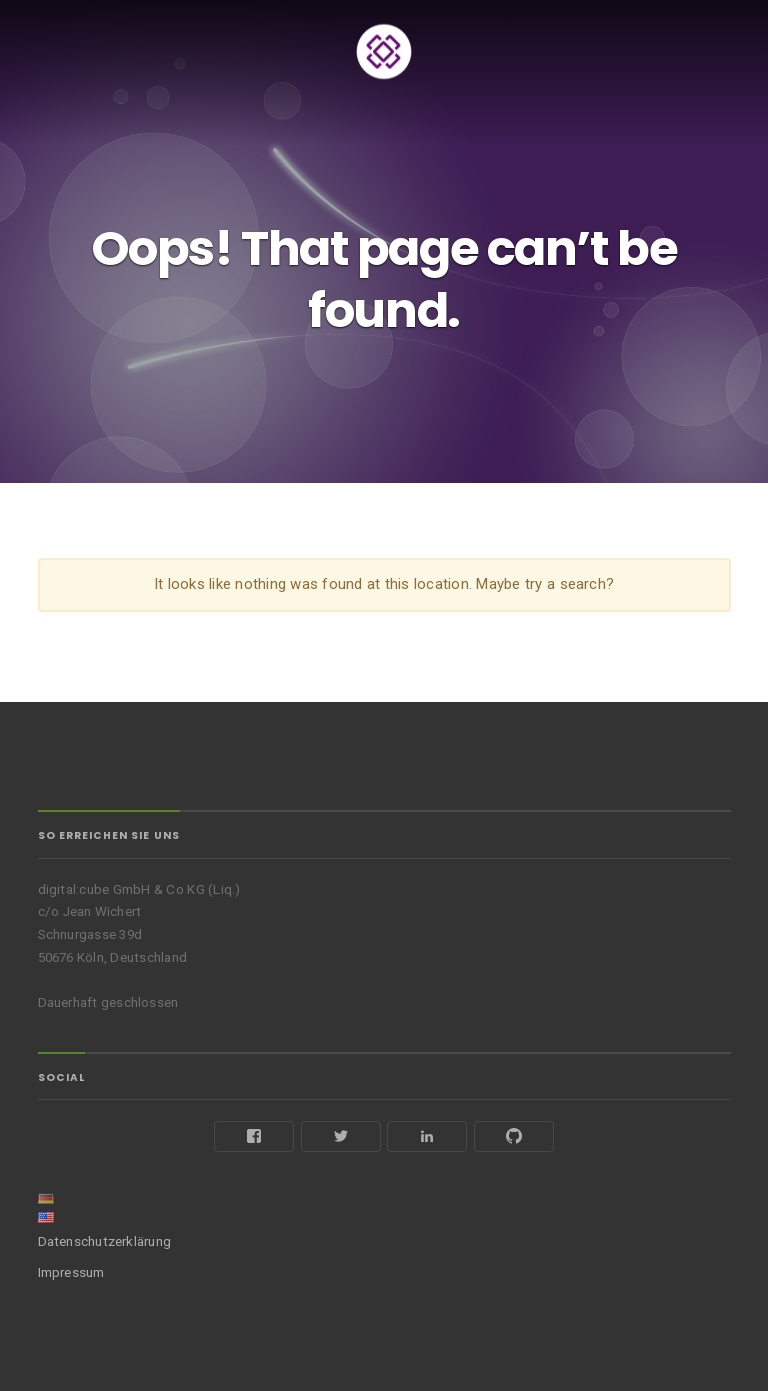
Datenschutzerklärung (105, 1241)
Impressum (71, 1272)
